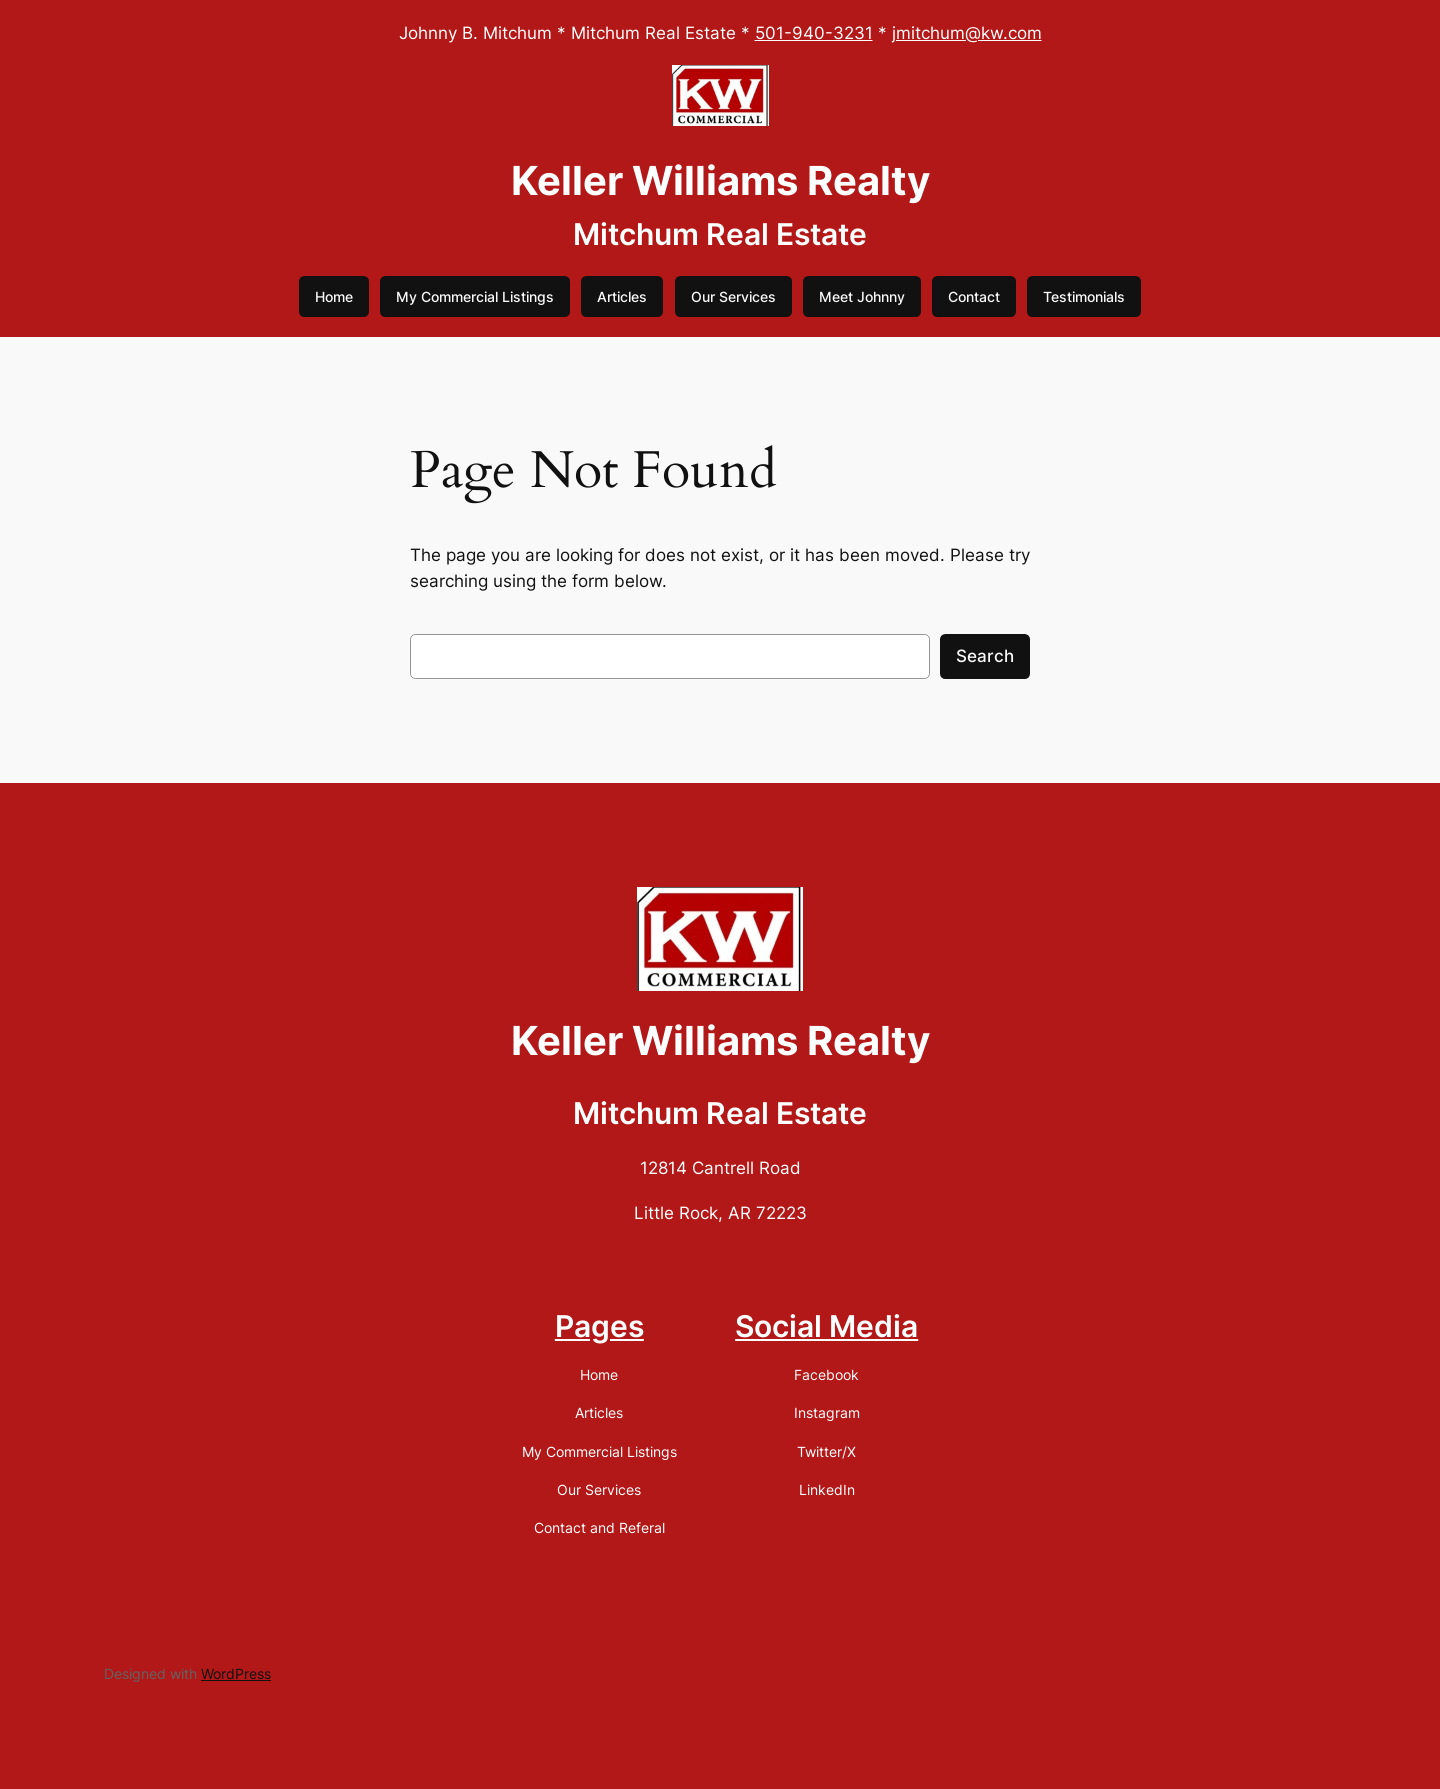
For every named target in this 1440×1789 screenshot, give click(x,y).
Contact (974, 296)
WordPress (236, 1673)
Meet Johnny (862, 296)
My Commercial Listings (475, 296)
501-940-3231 (814, 33)
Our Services (733, 296)
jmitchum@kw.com (967, 33)
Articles (622, 296)
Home (334, 296)
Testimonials (1084, 296)
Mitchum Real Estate (720, 234)
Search (985, 656)
